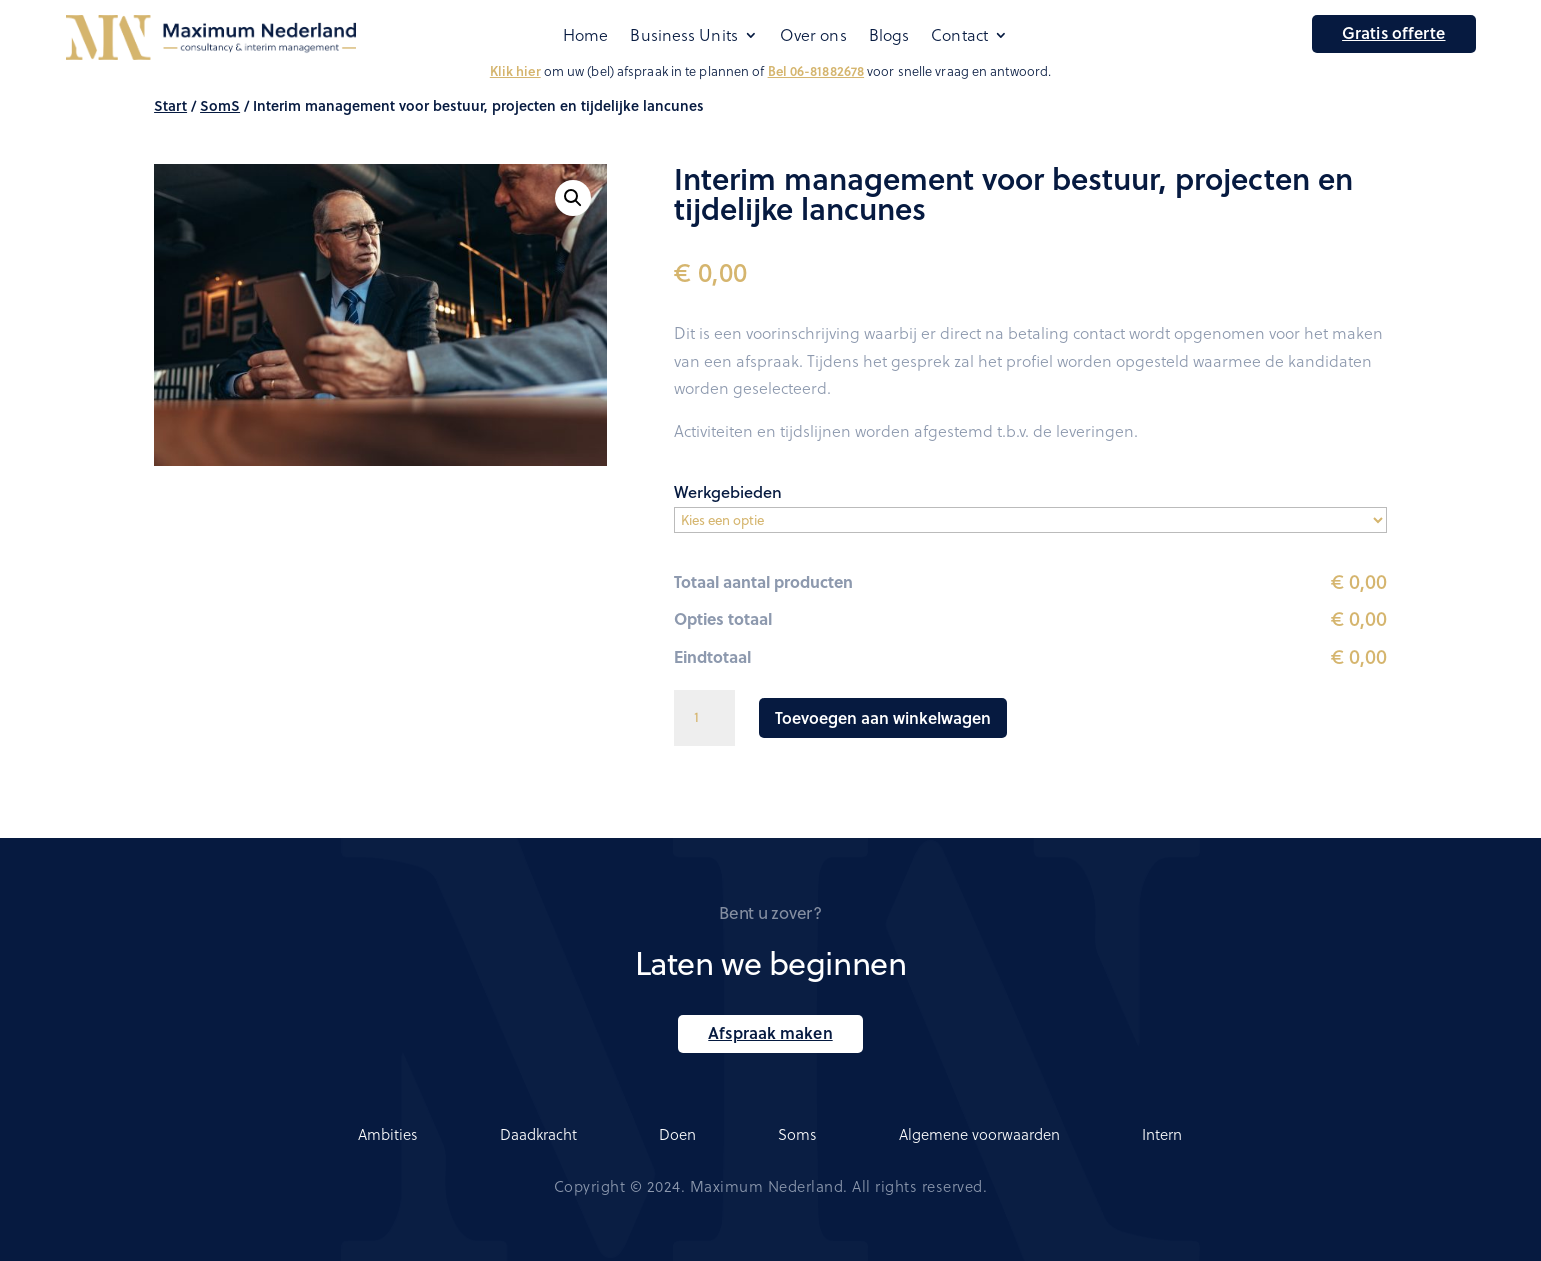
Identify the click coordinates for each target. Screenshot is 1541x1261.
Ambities (388, 1134)
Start (170, 105)
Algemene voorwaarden (979, 1134)
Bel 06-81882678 (816, 71)
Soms (797, 1134)
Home (585, 36)
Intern (1162, 1134)
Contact (959, 36)
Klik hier (515, 71)
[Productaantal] (704, 718)
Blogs (889, 36)
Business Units (683, 36)
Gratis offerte (1393, 32)
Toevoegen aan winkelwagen (883, 717)
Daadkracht (538, 1134)
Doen (677, 1134)
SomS (220, 105)
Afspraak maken (770, 1032)
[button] (573, 198)
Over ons (813, 36)
